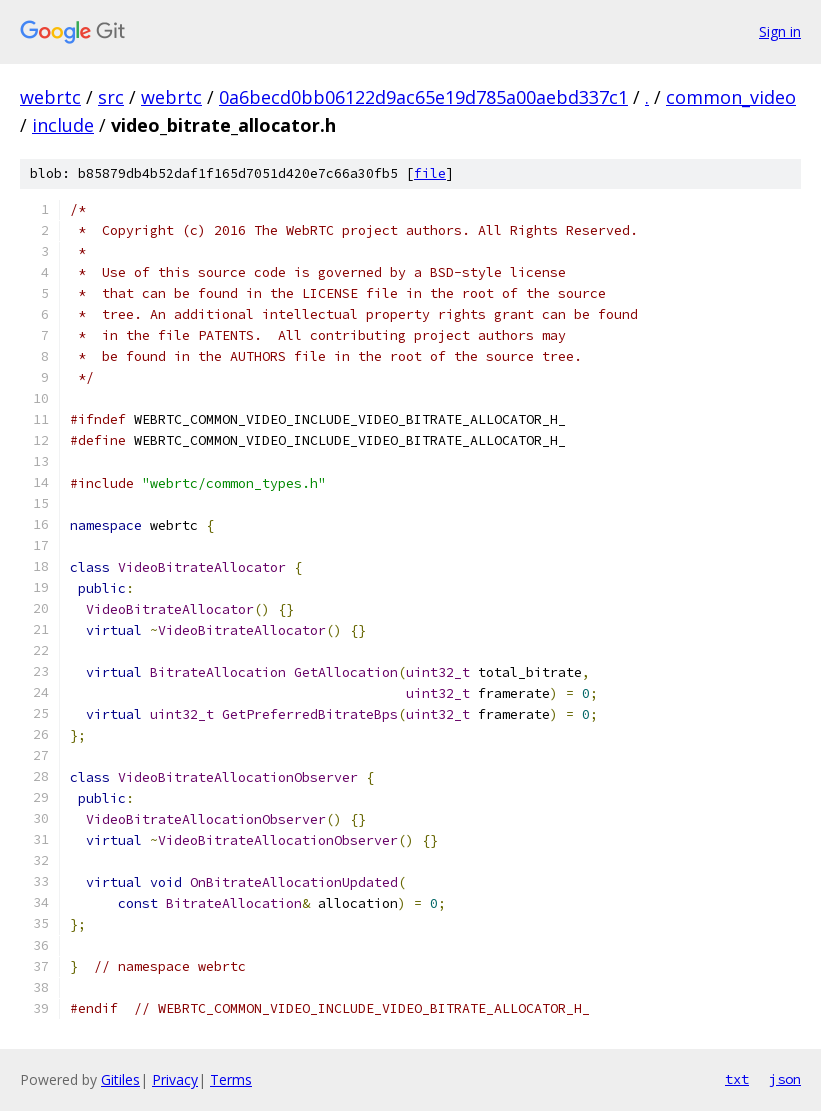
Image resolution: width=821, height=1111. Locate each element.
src (111, 97)
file (430, 173)
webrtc (50, 97)
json (785, 1079)
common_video (731, 97)
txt (737, 1079)
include (63, 125)
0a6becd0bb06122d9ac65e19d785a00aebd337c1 (423, 97)
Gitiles (120, 1079)
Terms (231, 1079)
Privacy (175, 1079)
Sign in (780, 31)
